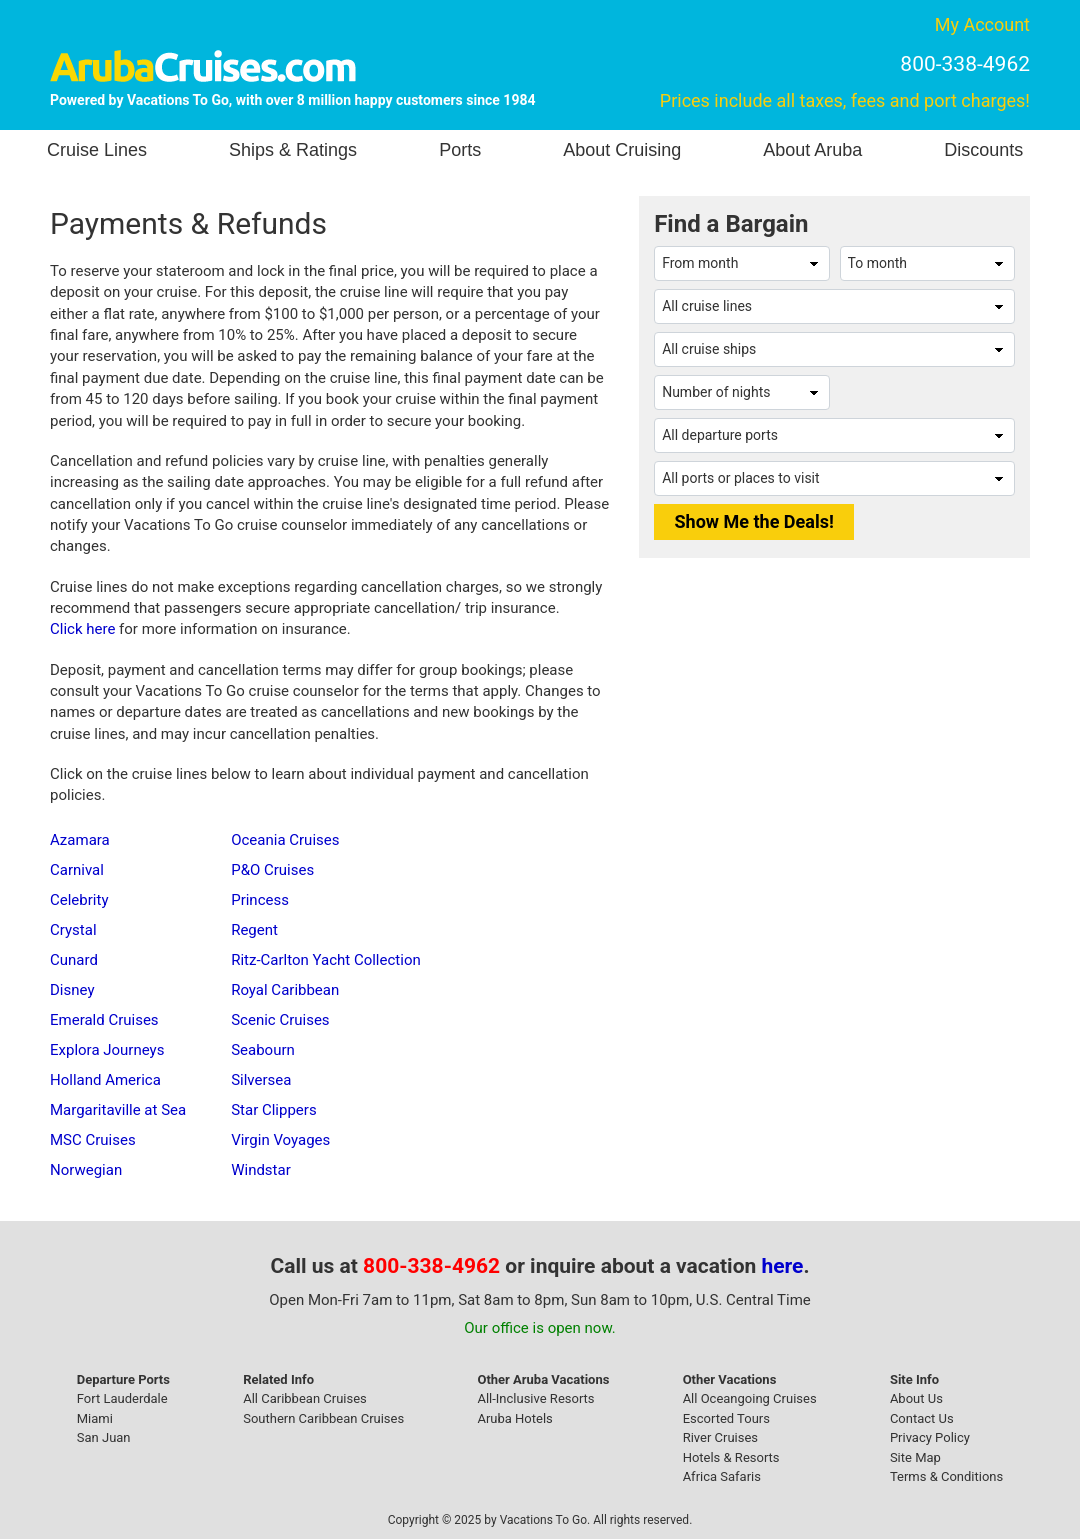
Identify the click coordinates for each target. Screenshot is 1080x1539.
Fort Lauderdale (122, 1398)
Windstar (261, 1170)
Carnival (77, 870)
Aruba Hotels (514, 1418)
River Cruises (720, 1437)
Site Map (915, 1457)
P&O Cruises (272, 870)
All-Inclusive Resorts (535, 1398)
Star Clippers (273, 1110)
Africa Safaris (722, 1476)
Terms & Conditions (946, 1476)
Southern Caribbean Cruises (323, 1418)
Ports (460, 150)
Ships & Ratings (293, 150)
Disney (72, 990)
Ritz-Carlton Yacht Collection (326, 960)
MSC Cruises (93, 1140)
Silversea (261, 1080)
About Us (916, 1398)
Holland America (105, 1080)
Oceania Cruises (285, 840)
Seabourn (263, 1050)
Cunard (74, 960)
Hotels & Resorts (731, 1457)
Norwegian (86, 1170)
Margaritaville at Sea (118, 1110)
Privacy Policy (930, 1437)
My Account (982, 24)
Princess (260, 900)
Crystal (73, 930)
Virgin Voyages (280, 1140)
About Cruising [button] (622, 150)
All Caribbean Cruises (305, 1398)
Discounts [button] (983, 150)
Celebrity (79, 900)
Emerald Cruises (104, 1020)
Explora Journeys (107, 1050)
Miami (95, 1418)
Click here (82, 629)
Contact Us (922, 1418)
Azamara (80, 840)
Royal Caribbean (285, 990)
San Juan (104, 1437)
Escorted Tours (726, 1418)
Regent (254, 930)
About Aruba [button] (812, 150)
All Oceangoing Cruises (750, 1398)
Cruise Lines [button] (97, 150)
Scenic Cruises (280, 1020)
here (783, 1266)
